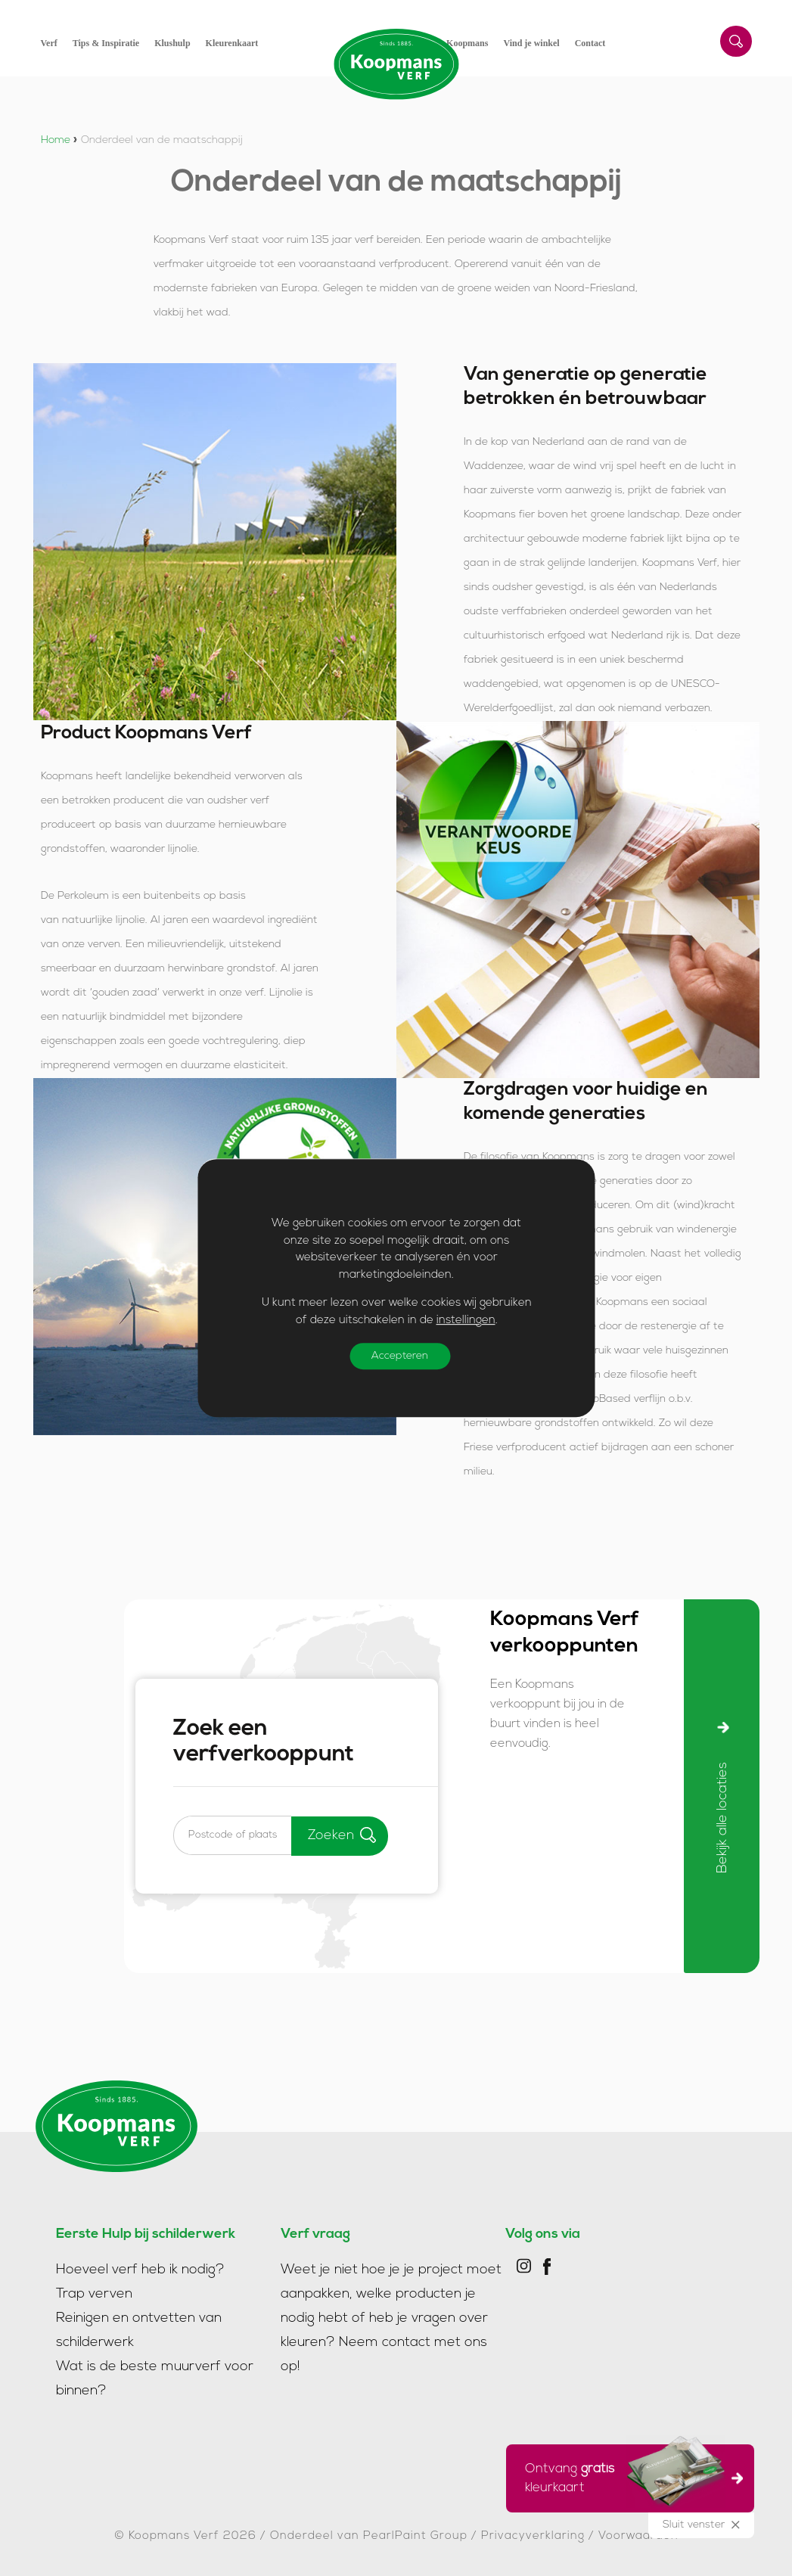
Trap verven (94, 2291)
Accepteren (401, 1356)
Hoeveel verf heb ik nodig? (140, 2267)
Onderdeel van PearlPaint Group (368, 2533)
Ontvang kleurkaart (625, 2476)
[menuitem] (57, 43)
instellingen (465, 1320)
